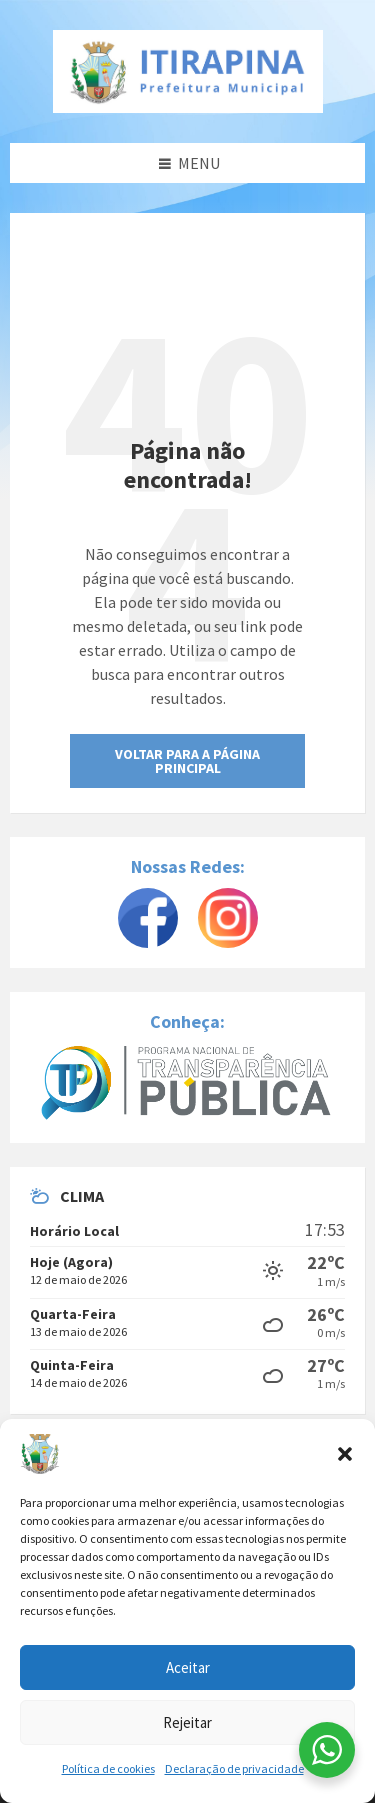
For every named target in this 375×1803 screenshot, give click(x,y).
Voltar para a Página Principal (187, 761)
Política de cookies (108, 1768)
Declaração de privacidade (234, 1768)
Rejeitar (187, 1722)
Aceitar (188, 1667)
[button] (345, 1454)
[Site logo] (188, 71)
